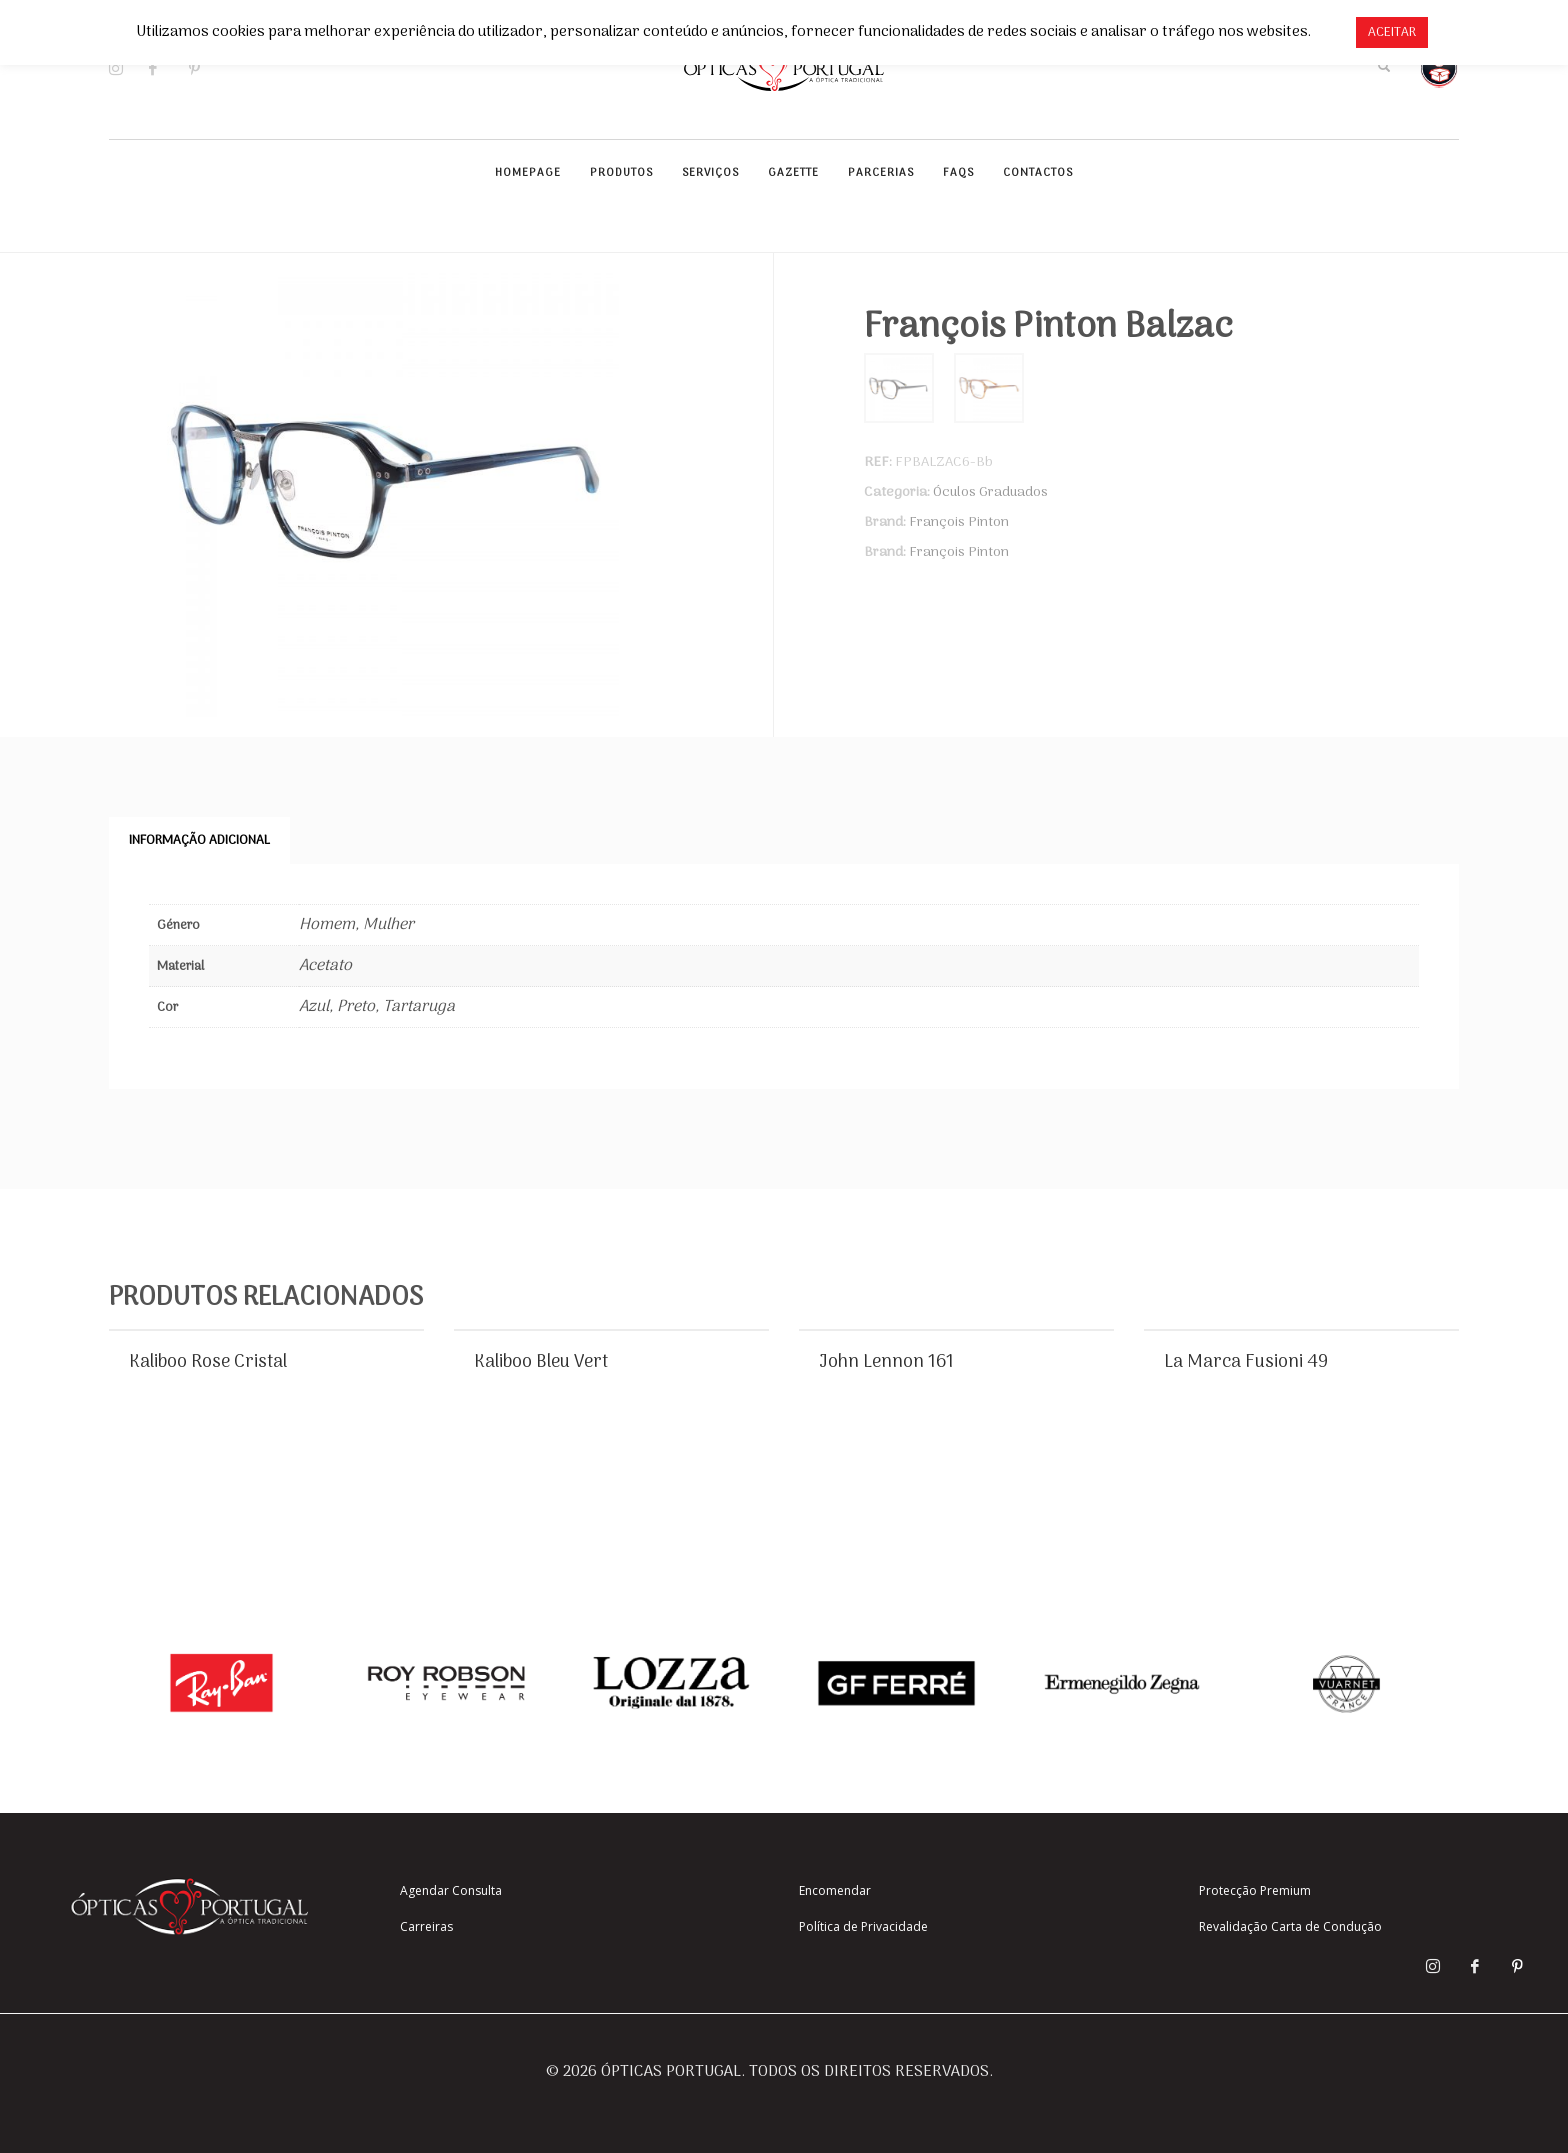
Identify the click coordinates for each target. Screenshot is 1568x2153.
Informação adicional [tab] (199, 840)
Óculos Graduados (990, 492)
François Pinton (959, 522)
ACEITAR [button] (1392, 32)
